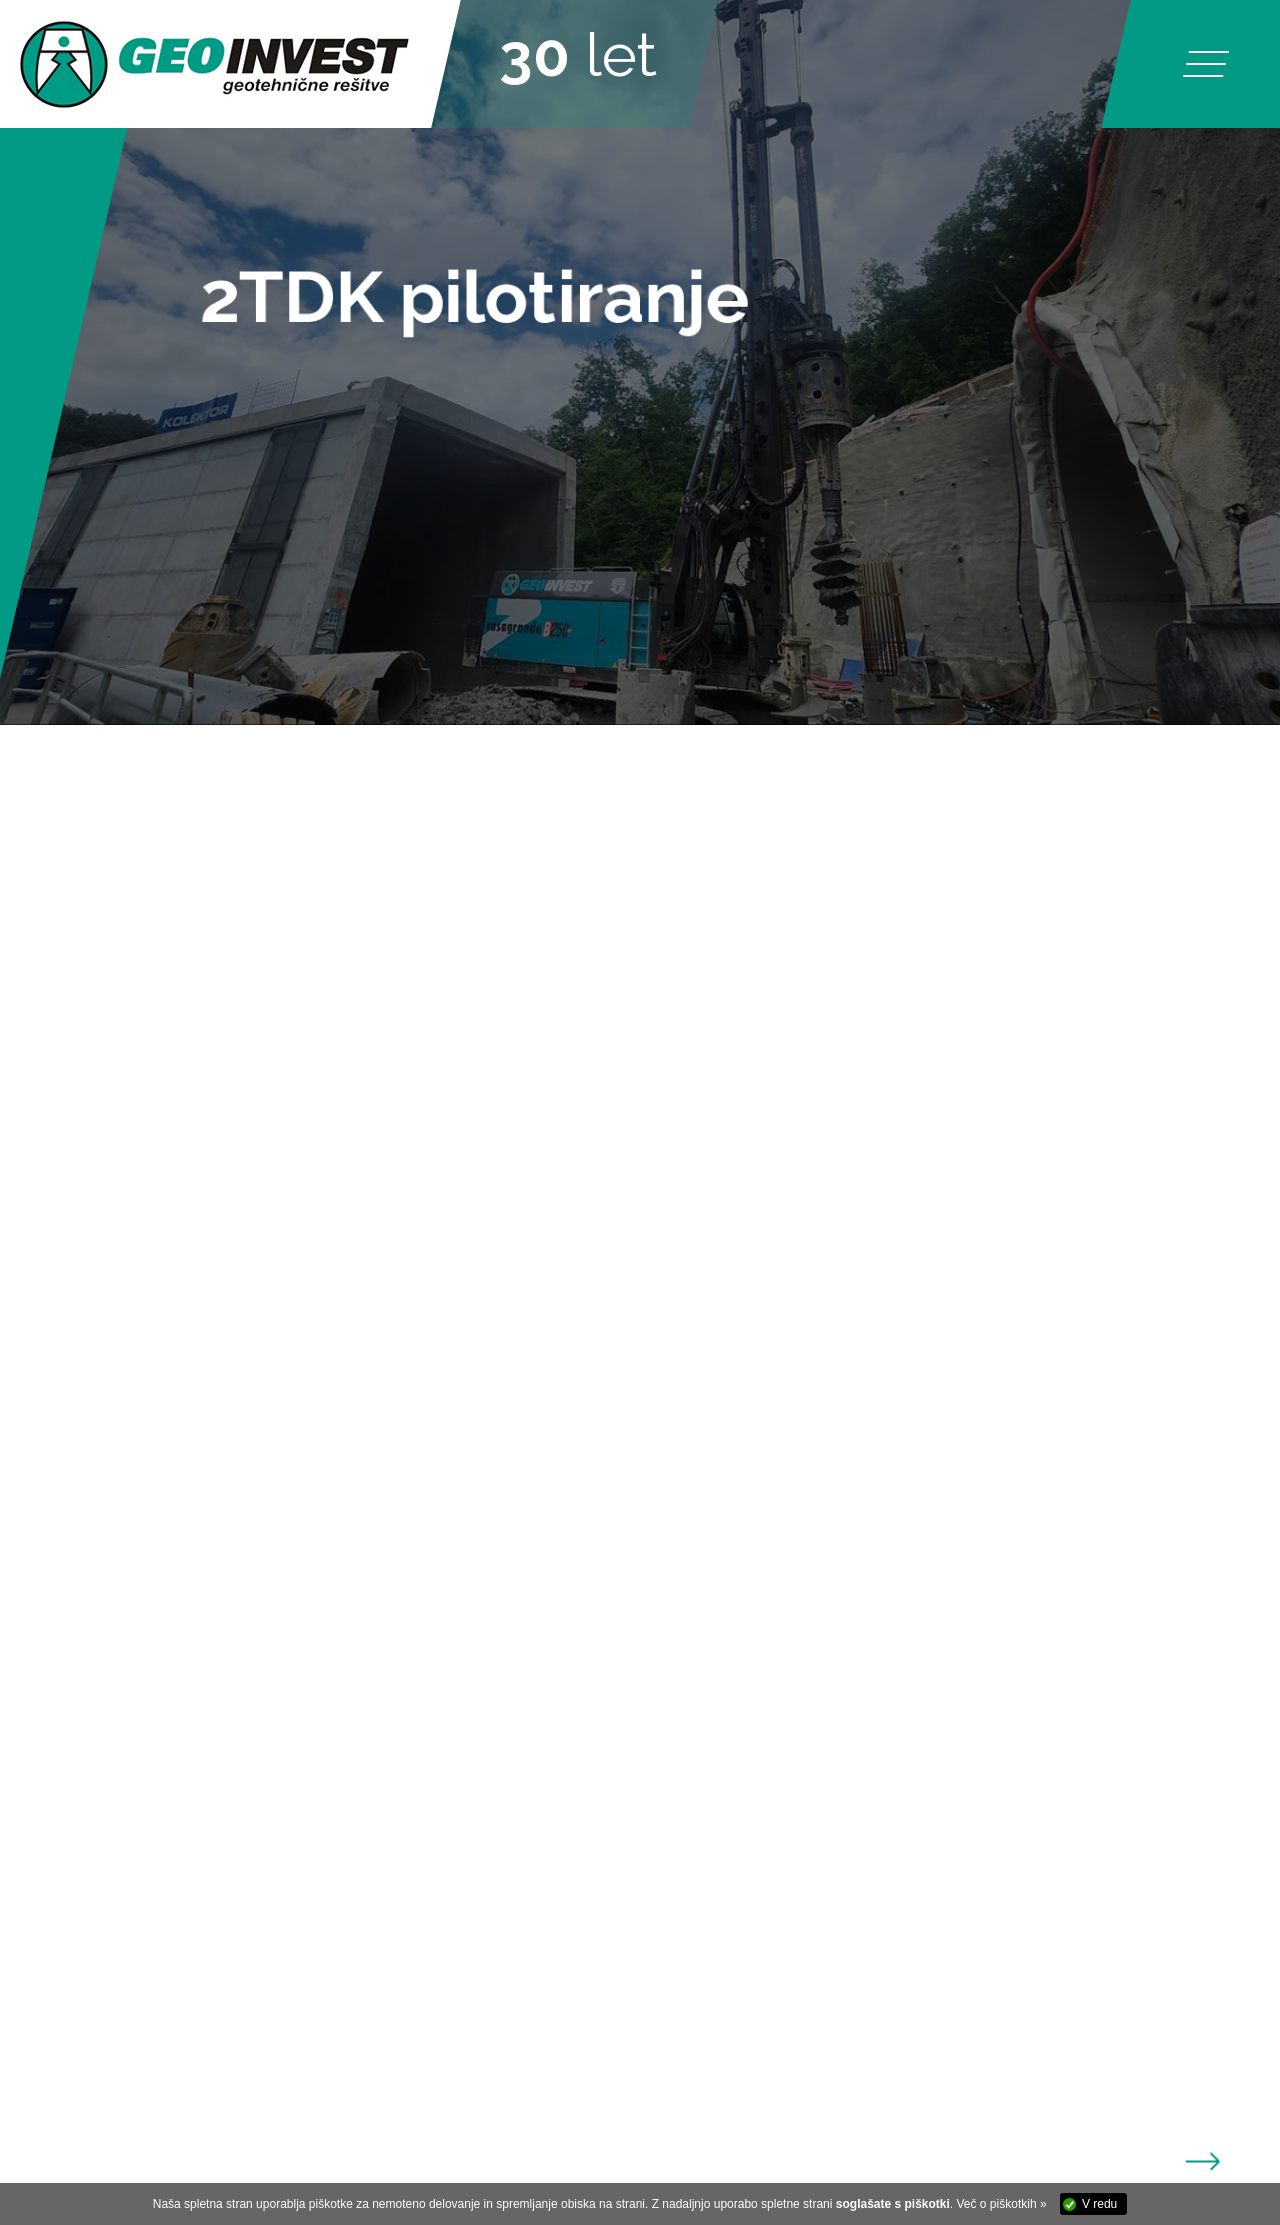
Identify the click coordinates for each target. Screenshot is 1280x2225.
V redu (1099, 2204)
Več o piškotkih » (1002, 2204)
